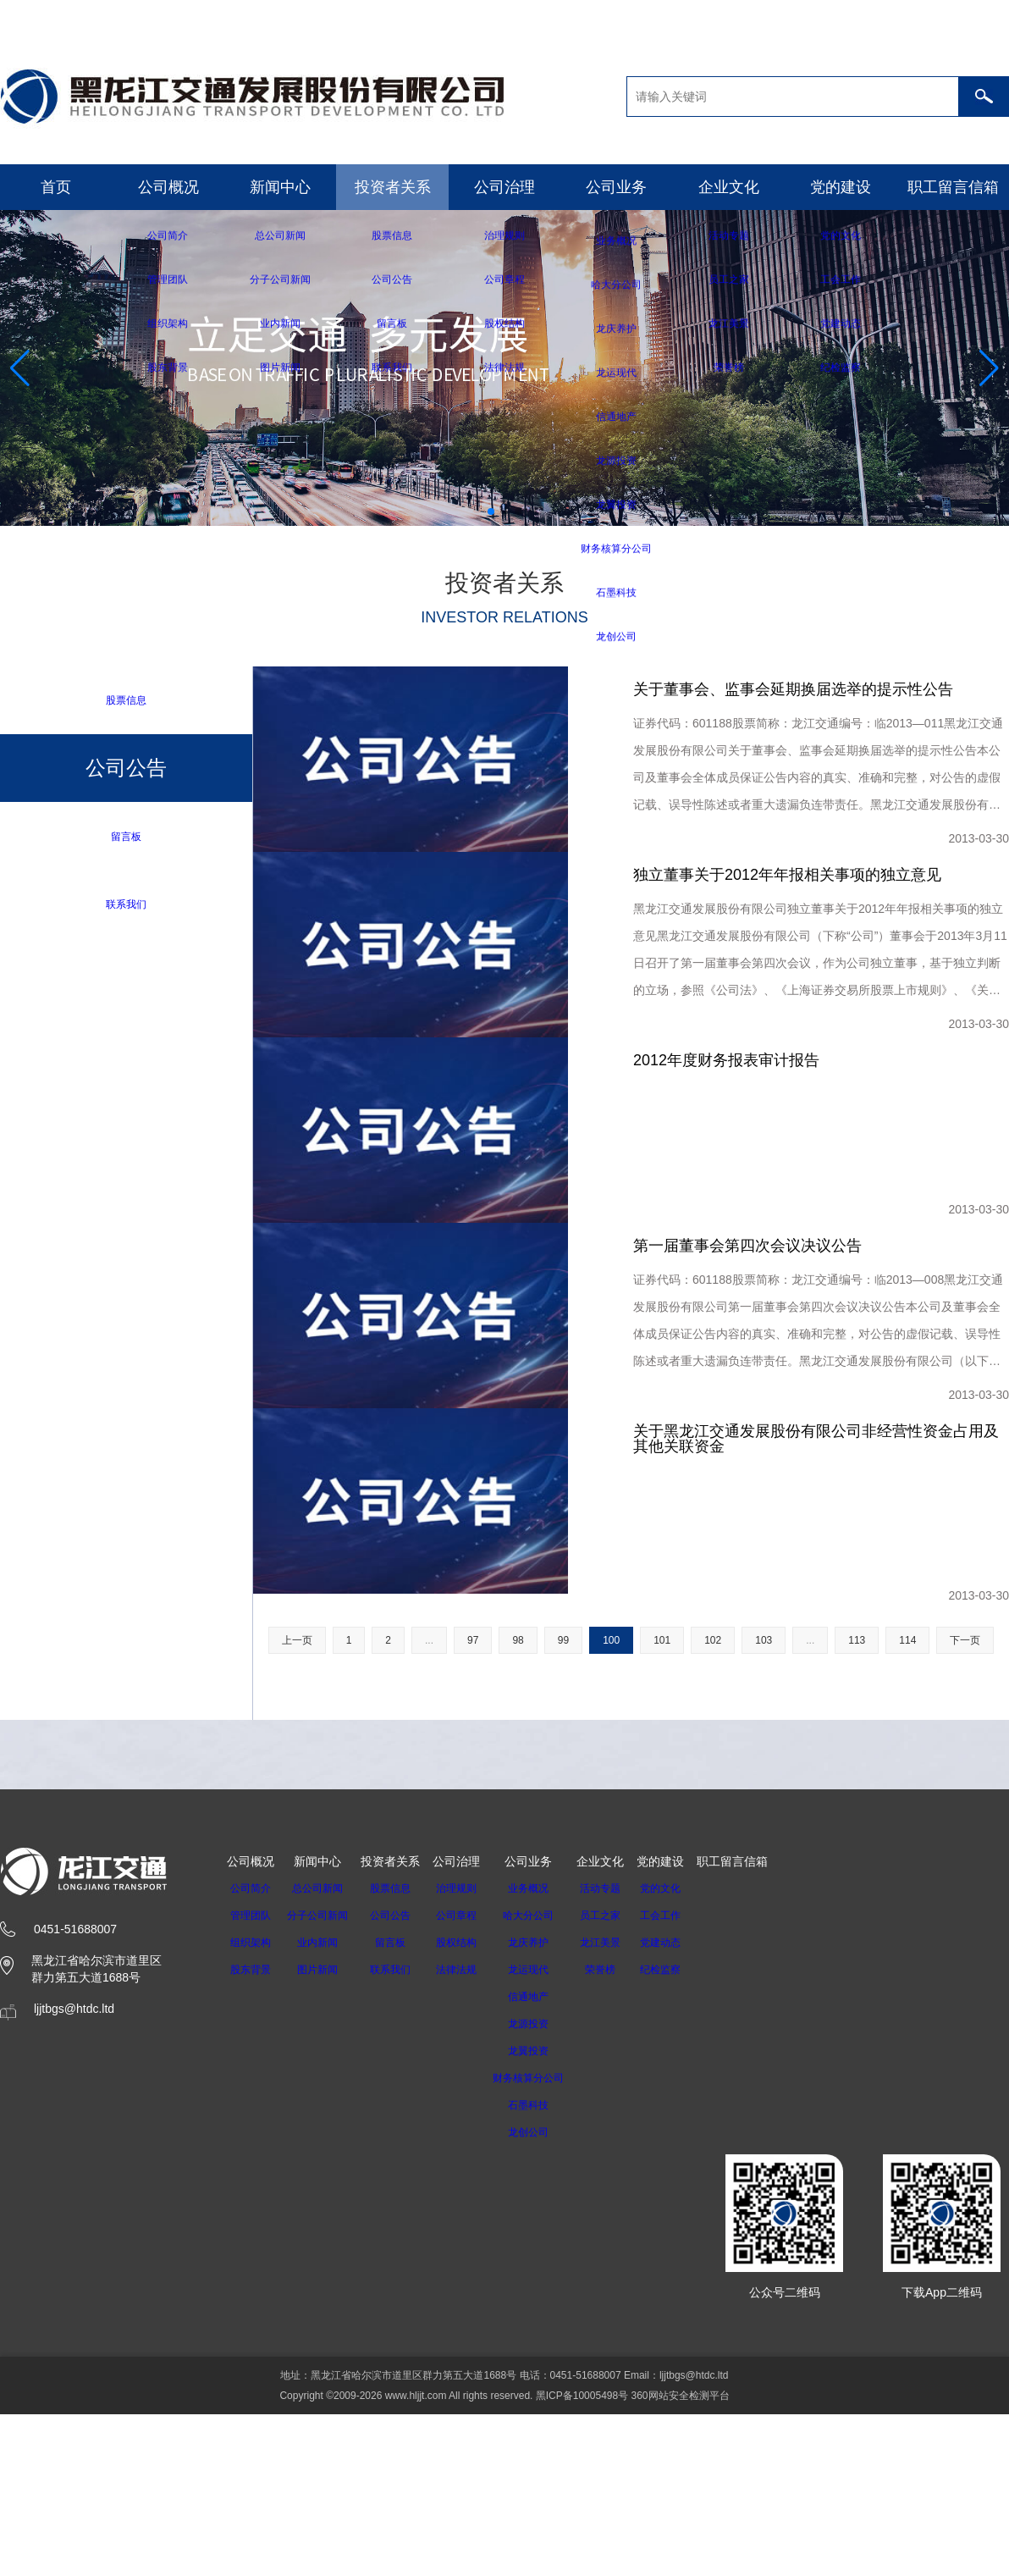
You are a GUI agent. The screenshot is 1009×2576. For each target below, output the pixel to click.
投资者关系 (393, 187)
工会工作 (682, 2190)
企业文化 (728, 187)
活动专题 (622, 2163)
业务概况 (544, 2163)
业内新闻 (322, 2217)
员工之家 (622, 2190)
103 (763, 1915)
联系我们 (126, 905)
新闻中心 (280, 187)
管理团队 (250, 2190)
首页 (56, 187)
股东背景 (250, 2244)
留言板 (126, 837)
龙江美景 (622, 2217)
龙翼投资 (544, 2325)
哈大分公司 (544, 2190)
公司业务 (616, 187)
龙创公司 (544, 2406)
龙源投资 (544, 2298)
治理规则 (466, 2163)
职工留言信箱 (953, 187)
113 (856, 1915)
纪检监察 (682, 2244)
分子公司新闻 (322, 2190)
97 (472, 1915)
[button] (491, 511)
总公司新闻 (322, 2163)
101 (661, 1915)
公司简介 (250, 2163)
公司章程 (466, 2190)
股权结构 (466, 2217)
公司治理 (504, 187)
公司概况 (168, 187)
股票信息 (126, 699)
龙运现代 (544, 2244)
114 (907, 1915)
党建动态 (682, 2217)
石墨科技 (544, 2379)
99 (563, 1915)
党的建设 (840, 187)
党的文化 (682, 2163)
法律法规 (466, 2244)
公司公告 (400, 2190)
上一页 (297, 1915)
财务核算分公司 (544, 2352)
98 (517, 1915)
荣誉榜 (622, 2244)
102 (712, 1915)
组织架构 (250, 2217)
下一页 (965, 1915)
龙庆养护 (544, 2217)
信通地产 (544, 2271)
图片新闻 (322, 2244)
